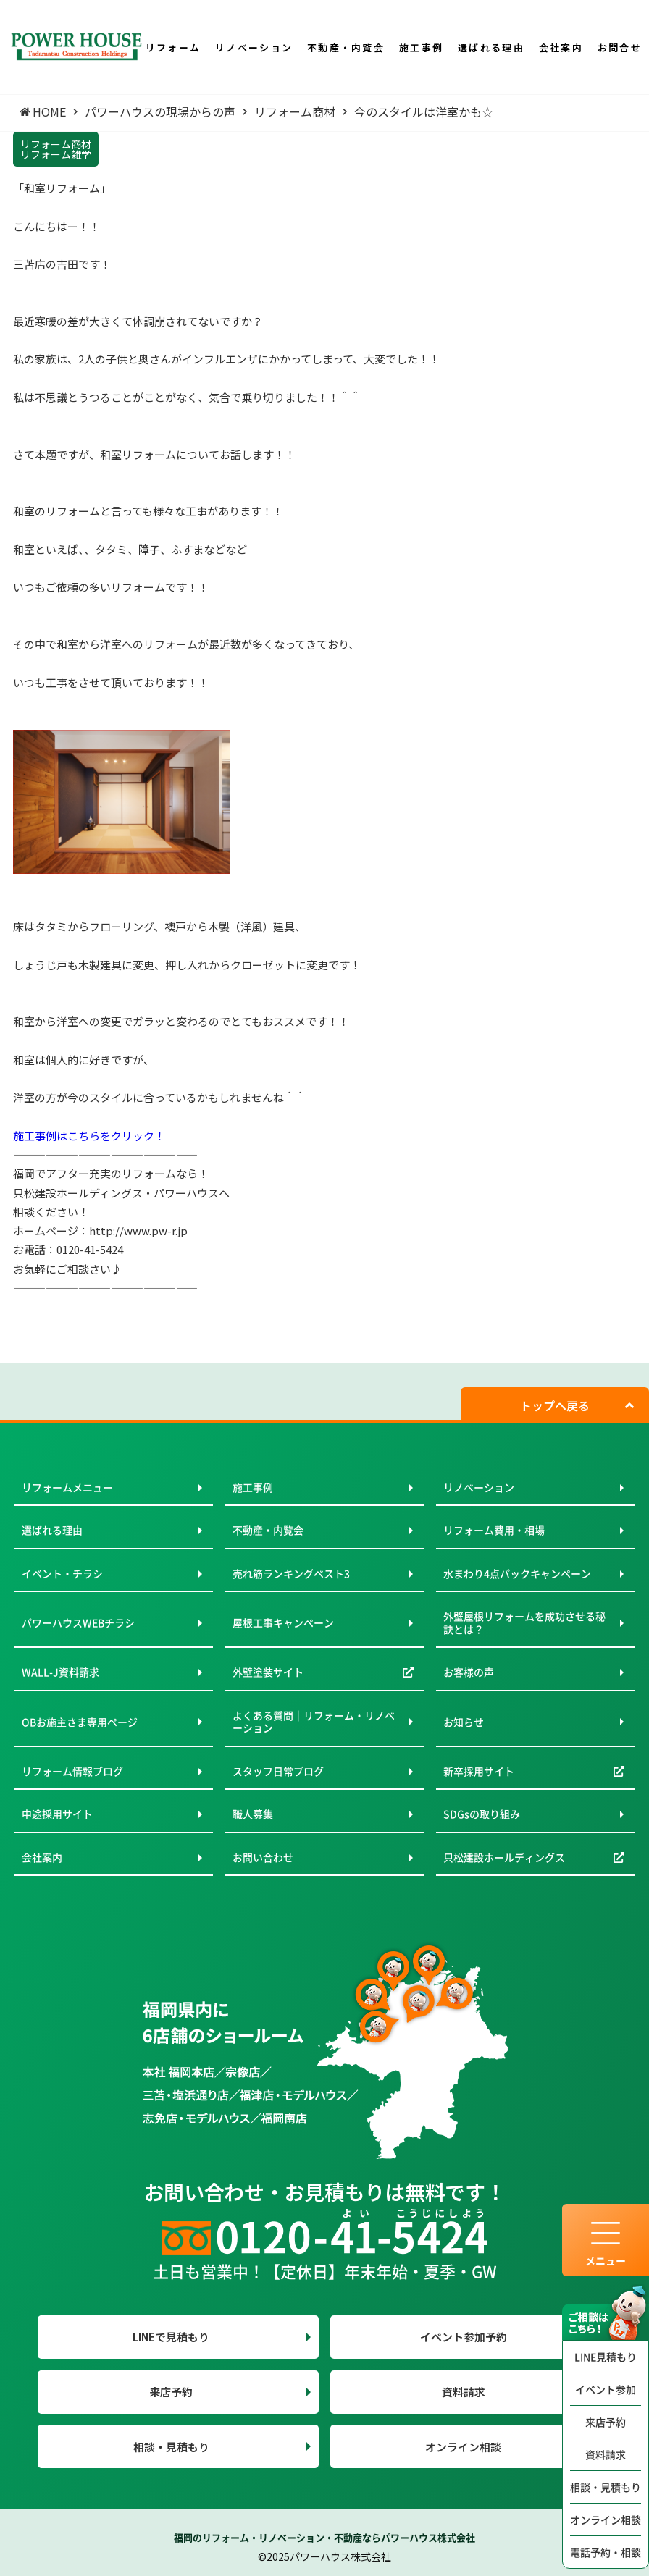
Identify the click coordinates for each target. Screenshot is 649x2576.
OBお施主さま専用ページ (80, 1721)
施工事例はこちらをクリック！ (89, 1135)
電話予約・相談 (605, 2552)
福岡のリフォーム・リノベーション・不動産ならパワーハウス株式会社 (324, 2537)
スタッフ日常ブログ (278, 1771)
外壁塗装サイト (268, 1671)
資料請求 (605, 2454)
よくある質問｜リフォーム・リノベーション (314, 1721)
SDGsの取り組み (481, 1813)
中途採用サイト (57, 1813)
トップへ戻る (555, 1405)
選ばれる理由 (52, 1530)
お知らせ (463, 1721)
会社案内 (42, 1857)
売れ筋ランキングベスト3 (291, 1573)
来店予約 (605, 2422)
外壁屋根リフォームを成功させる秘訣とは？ (524, 1622)
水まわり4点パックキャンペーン (517, 1573)
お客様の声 (468, 1671)
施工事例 (253, 1487)
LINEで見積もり (171, 2336)
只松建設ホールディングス (504, 1857)
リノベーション (478, 1487)
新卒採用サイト (478, 1771)
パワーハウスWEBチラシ (78, 1622)
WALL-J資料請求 (60, 1671)
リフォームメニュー (67, 1487)
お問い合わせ (263, 1857)
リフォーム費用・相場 (494, 1530)
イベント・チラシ (62, 1573)
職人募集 (253, 1813)
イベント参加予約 (463, 2336)
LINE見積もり (605, 2356)
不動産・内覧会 (268, 1530)
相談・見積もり (605, 2487)
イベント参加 (605, 2389)
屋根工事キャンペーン (283, 1622)
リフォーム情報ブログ (72, 1771)
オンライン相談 (605, 2519)
